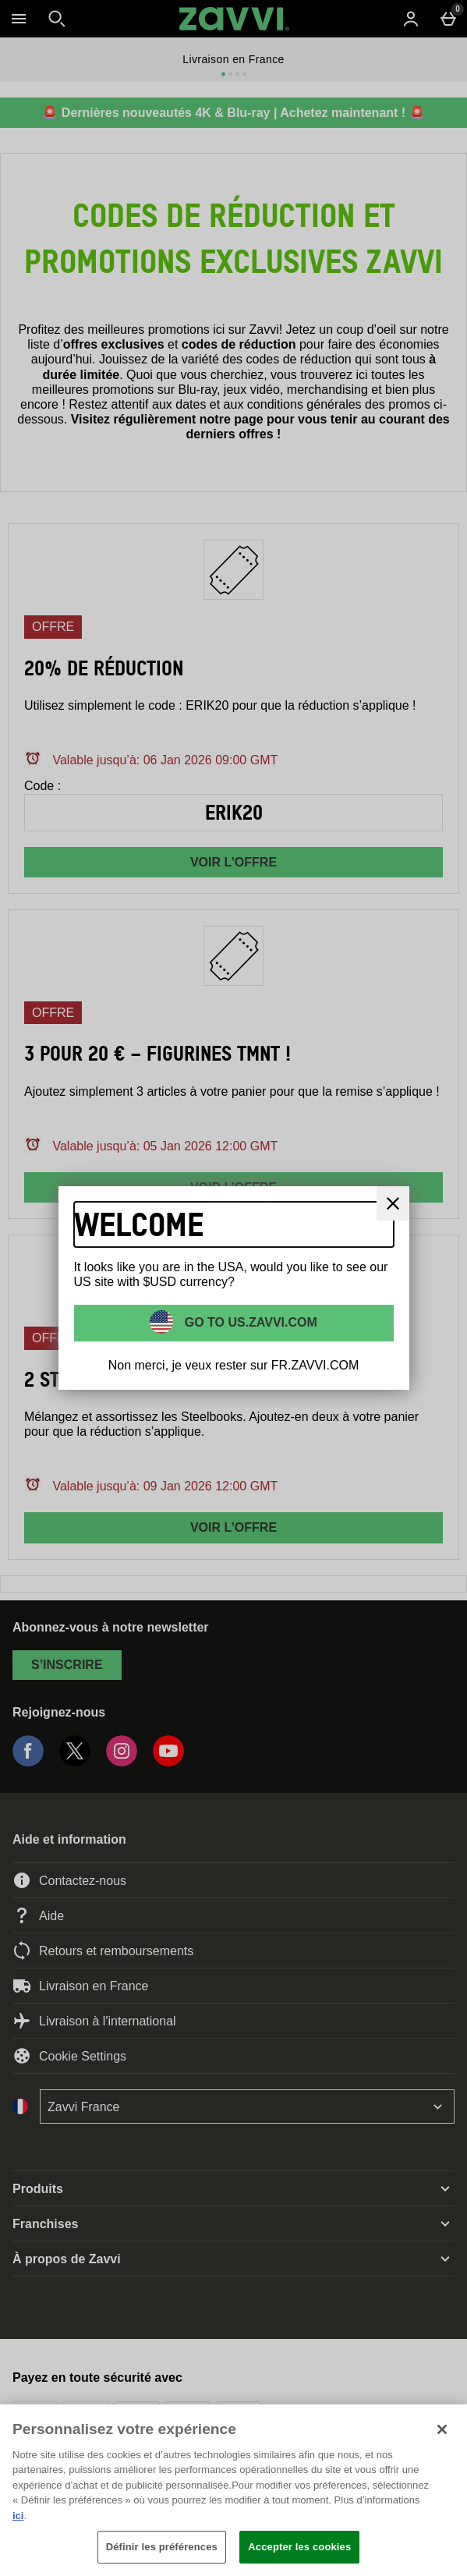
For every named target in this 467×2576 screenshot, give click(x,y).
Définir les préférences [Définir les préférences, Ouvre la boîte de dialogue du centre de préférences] (162, 2547)
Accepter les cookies (299, 2547)
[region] (233, 2490)
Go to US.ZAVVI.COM (249, 1321)
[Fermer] (393, 1203)
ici (17, 2515)
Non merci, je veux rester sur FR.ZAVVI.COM (233, 1365)
